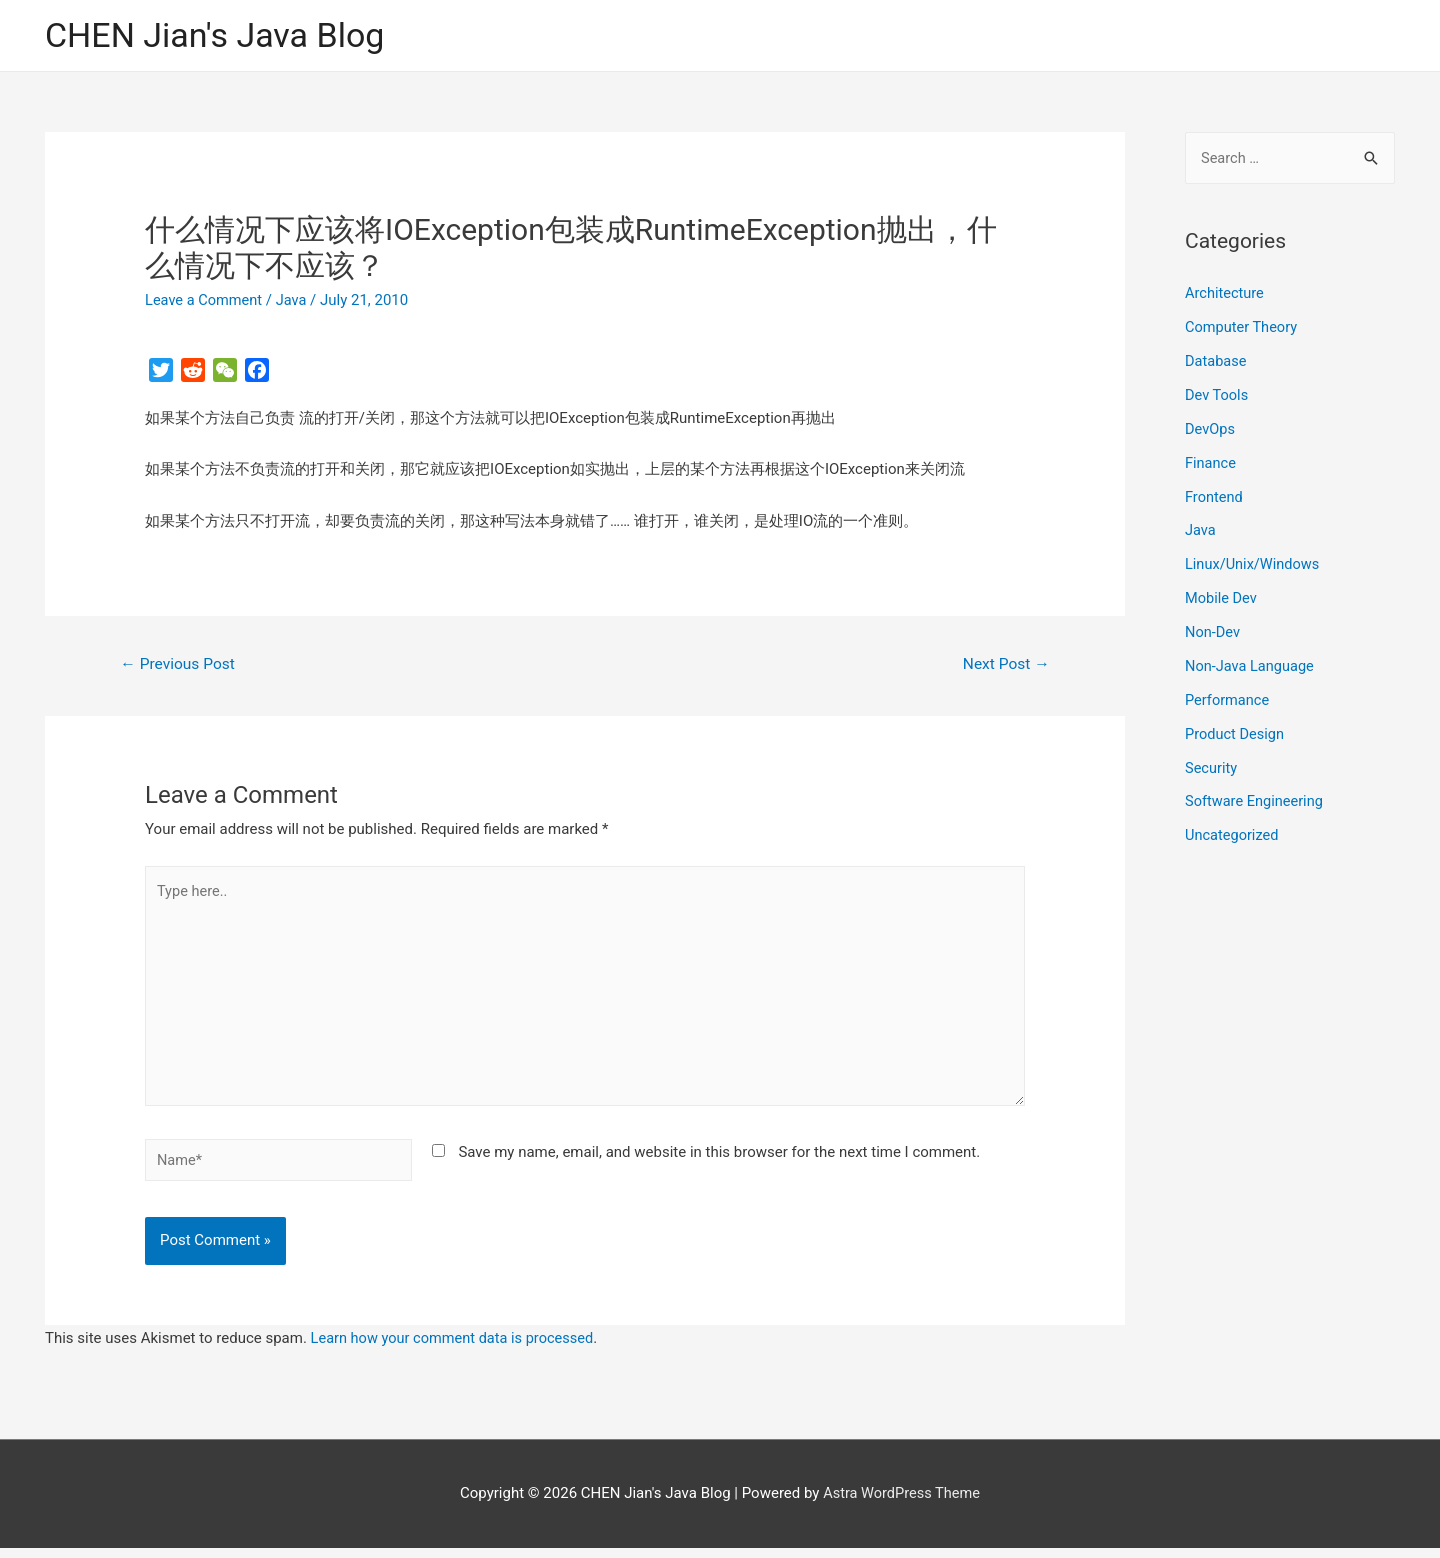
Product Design (1236, 733)
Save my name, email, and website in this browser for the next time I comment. (719, 1161)
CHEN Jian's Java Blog (220, 35)
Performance (1228, 700)
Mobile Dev (1222, 598)
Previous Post (180, 665)
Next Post (1005, 665)
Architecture (1225, 295)
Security (1212, 767)
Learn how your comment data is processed (456, 1348)
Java (295, 301)
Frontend (1214, 497)
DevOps (1210, 430)
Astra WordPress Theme (902, 1503)
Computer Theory (1243, 328)
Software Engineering (1256, 801)
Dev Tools (1217, 396)
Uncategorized (1233, 835)
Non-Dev (1213, 632)
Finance (1211, 463)
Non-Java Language (1251, 666)
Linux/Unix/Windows (1254, 565)
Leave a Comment (205, 301)
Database (1216, 362)
